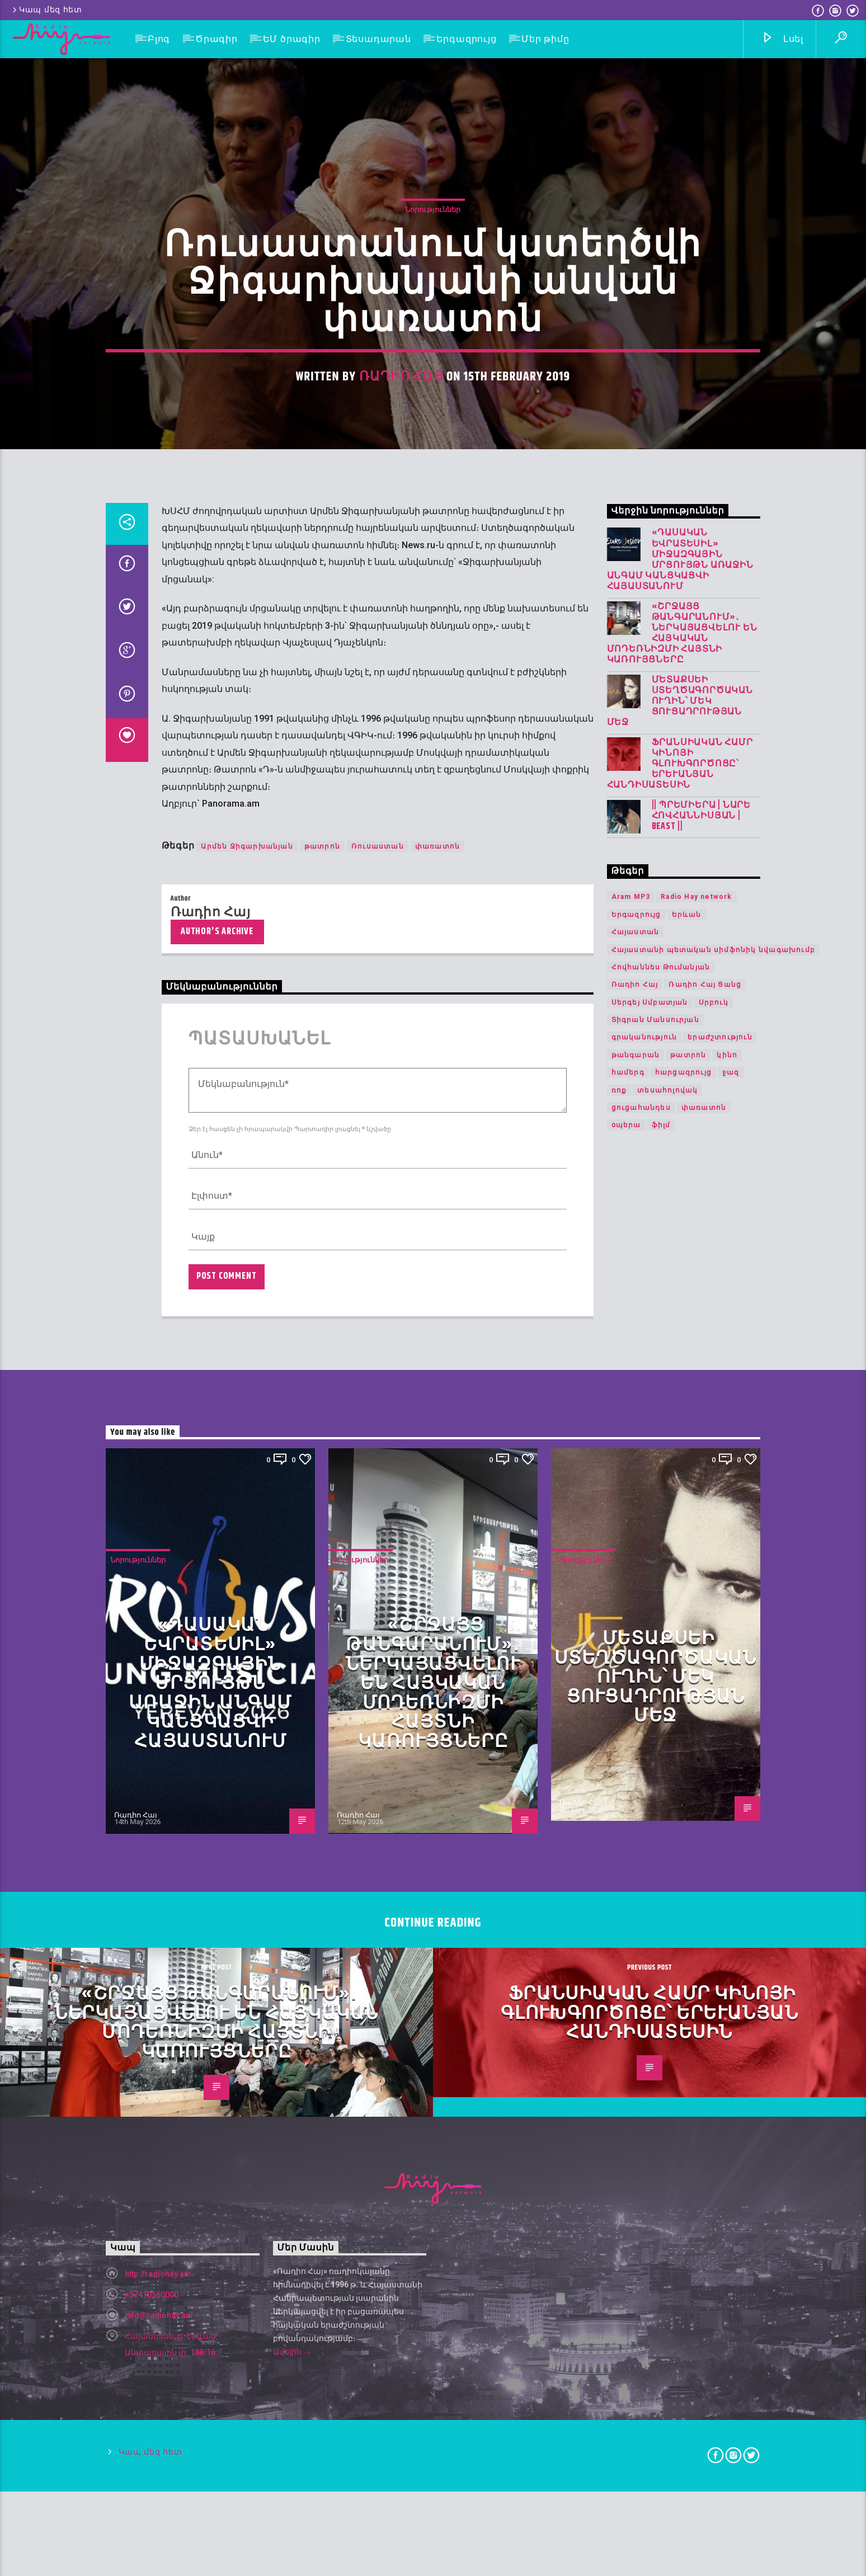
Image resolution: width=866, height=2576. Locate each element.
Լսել (782, 39)
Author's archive (217, 1661)
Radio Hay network (696, 1627)
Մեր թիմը (545, 39)
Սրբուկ (713, 1732)
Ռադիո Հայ (401, 712)
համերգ (627, 1802)
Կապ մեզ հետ (46, 10)
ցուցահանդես (641, 1837)
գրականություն (644, 1767)
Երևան (687, 1644)
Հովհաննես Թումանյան (660, 1697)
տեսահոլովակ (667, 1820)
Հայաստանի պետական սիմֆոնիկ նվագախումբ (713, 1679)
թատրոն (322, 1576)
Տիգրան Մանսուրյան (655, 1749)
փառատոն (437, 1576)
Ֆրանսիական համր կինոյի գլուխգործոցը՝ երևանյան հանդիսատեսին (680, 1493)
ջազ (731, 1802)
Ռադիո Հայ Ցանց (705, 1714)
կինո (727, 1784)
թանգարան (635, 1784)
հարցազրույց (683, 1802)
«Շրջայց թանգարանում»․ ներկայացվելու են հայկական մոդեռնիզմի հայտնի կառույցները (682, 1363)
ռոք (619, 1820)
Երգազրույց (466, 39)
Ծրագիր (216, 39)
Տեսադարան (378, 39)
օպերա (626, 1855)
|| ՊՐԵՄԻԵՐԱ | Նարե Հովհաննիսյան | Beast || (701, 1545)
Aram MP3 (631, 1627)
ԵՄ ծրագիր (292, 39)
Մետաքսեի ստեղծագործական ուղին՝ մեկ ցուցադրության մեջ (680, 1431)
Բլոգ (159, 39)
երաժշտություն (720, 1767)
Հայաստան (635, 1661)
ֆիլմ (661, 1855)
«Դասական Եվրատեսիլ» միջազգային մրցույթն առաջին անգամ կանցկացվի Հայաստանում (680, 1290)
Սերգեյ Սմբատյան (649, 1732)
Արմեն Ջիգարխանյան (247, 1576)
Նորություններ (432, 544)
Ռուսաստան (377, 1576)
